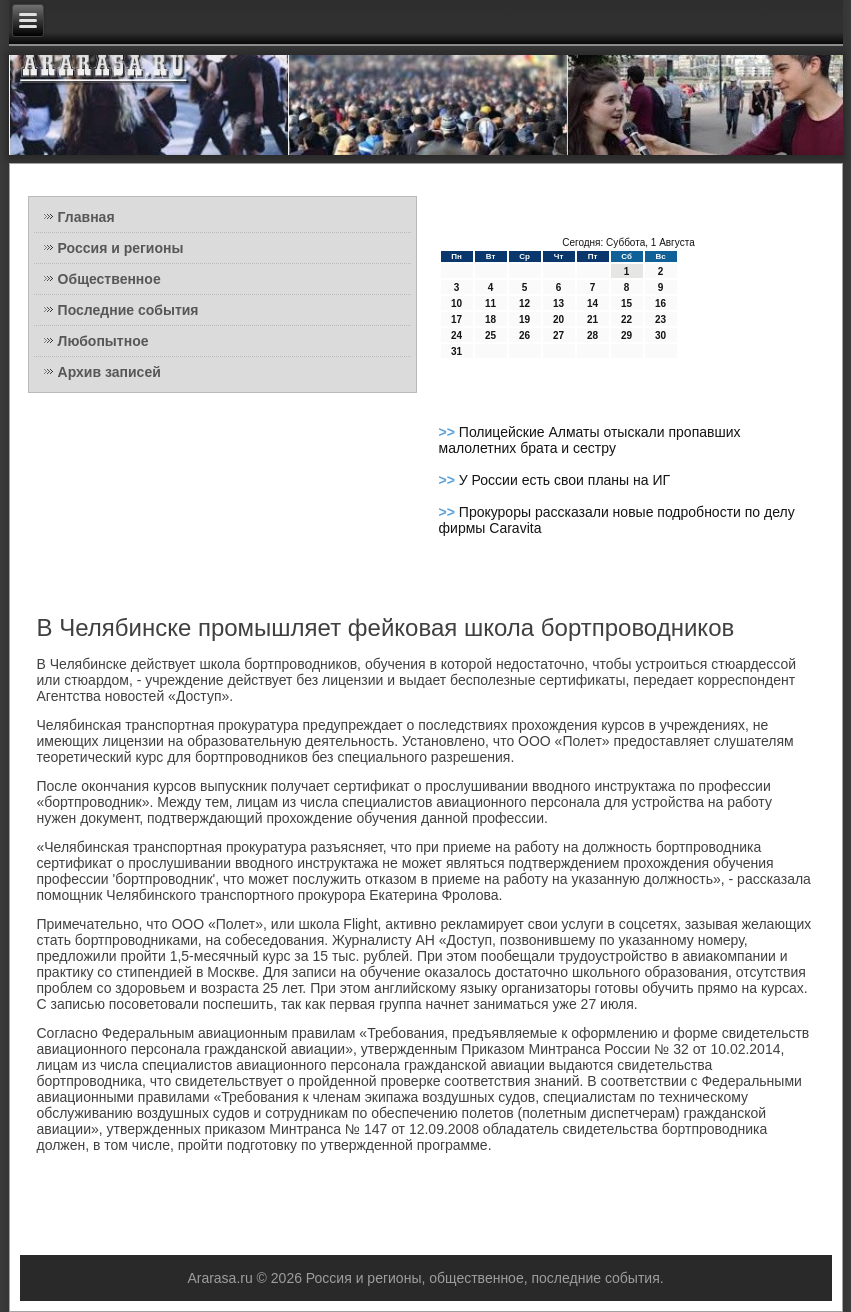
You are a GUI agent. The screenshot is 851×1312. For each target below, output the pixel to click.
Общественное (109, 279)
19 (524, 319)
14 (592, 303)
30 (660, 335)
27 (558, 335)
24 (456, 335)
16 (660, 303)
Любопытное (103, 341)
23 (660, 319)
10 (456, 303)
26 (524, 335)
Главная (86, 217)
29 (626, 335)
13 (558, 303)
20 (558, 319)
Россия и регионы (121, 248)
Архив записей (109, 372)
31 (456, 351)
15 (626, 303)
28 (592, 335)
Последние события (128, 310)
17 (456, 319)
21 (592, 319)
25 (490, 335)
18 (490, 319)
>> (449, 432)
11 (490, 303)
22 (626, 319)
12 (524, 303)
